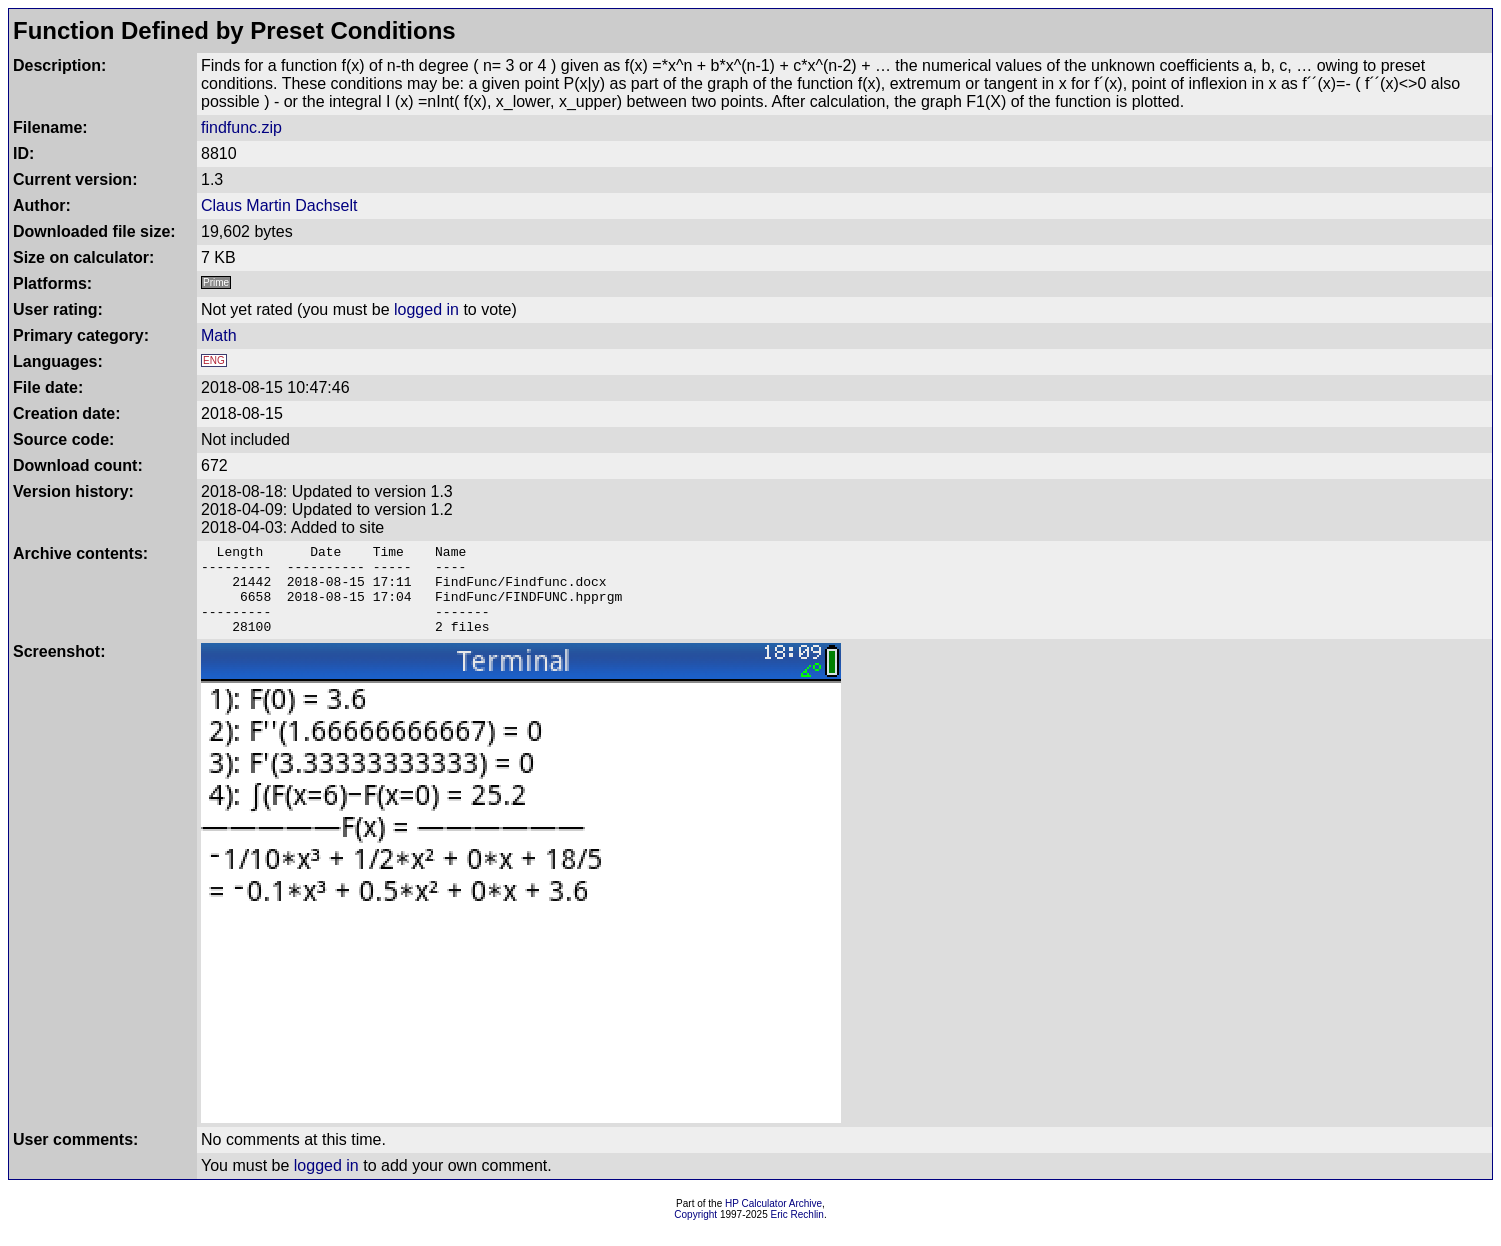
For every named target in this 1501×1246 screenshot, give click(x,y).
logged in (426, 309)
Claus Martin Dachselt (279, 205)
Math (219, 335)
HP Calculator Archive (773, 1221)
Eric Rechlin (797, 1232)
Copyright (695, 1232)
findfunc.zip (241, 127)
